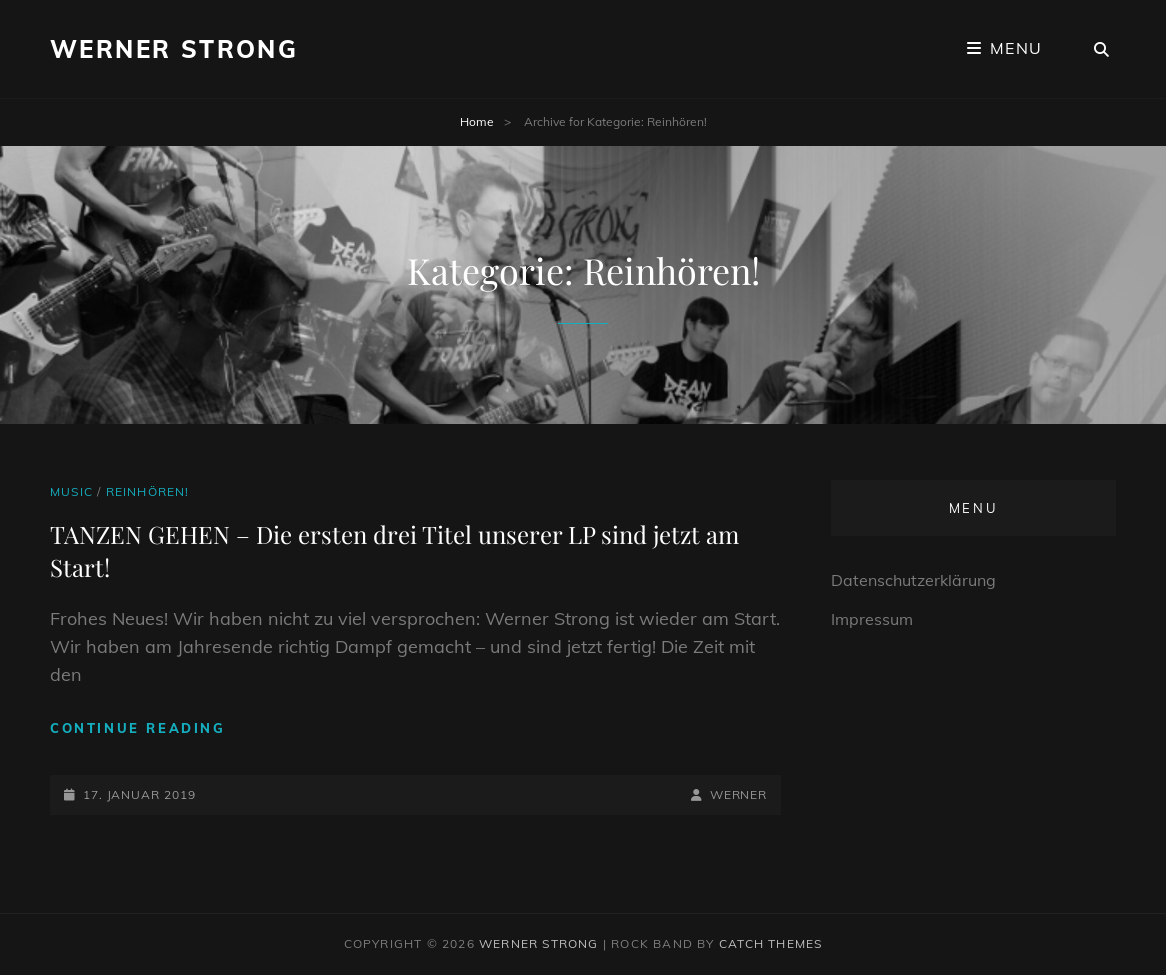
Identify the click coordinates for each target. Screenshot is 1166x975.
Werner (738, 794)
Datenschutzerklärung (913, 580)
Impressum (872, 619)
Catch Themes (770, 943)
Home (477, 121)
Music (71, 491)
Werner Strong (174, 49)
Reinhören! (148, 491)
